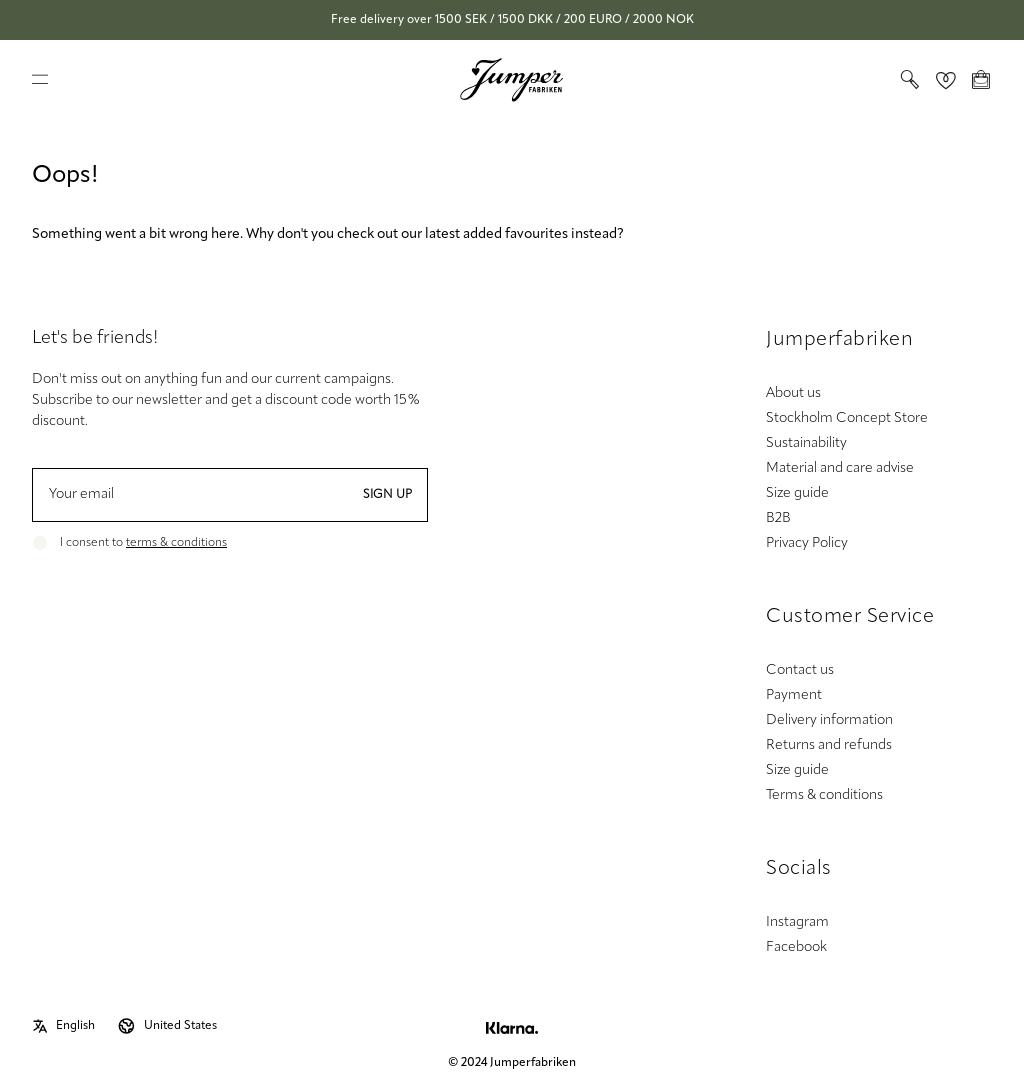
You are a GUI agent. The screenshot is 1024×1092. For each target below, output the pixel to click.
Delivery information (829, 720)
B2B (778, 518)
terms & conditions (176, 543)
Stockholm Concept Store (847, 418)
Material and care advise (840, 468)
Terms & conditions (824, 795)
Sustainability (806, 443)
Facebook (796, 947)
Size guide (797, 493)
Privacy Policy (807, 543)
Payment (794, 695)
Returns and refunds (829, 745)
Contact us (800, 670)
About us (793, 393)
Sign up (387, 495)
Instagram (797, 922)
